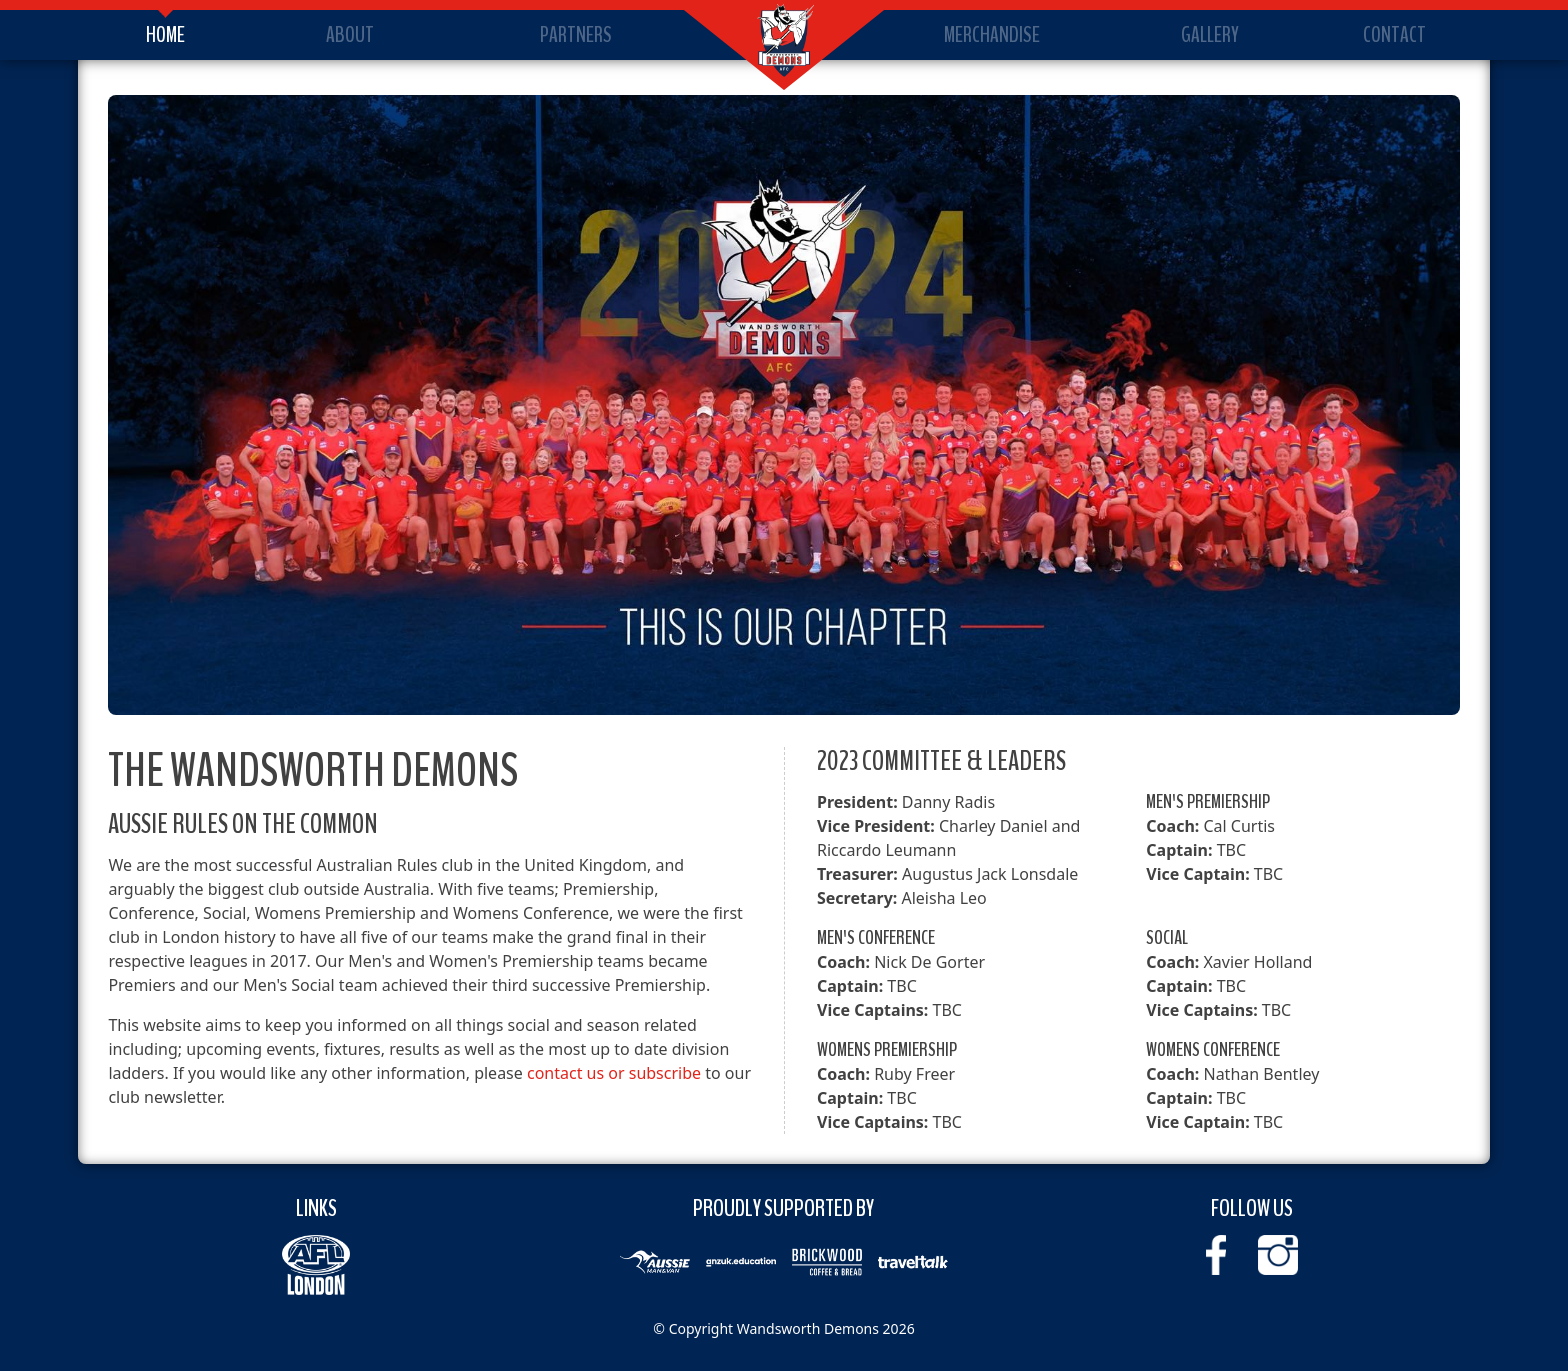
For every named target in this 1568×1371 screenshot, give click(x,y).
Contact (1394, 35)
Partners (576, 35)
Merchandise (992, 35)
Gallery (1210, 35)
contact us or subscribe (614, 1073)
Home (165, 35)
